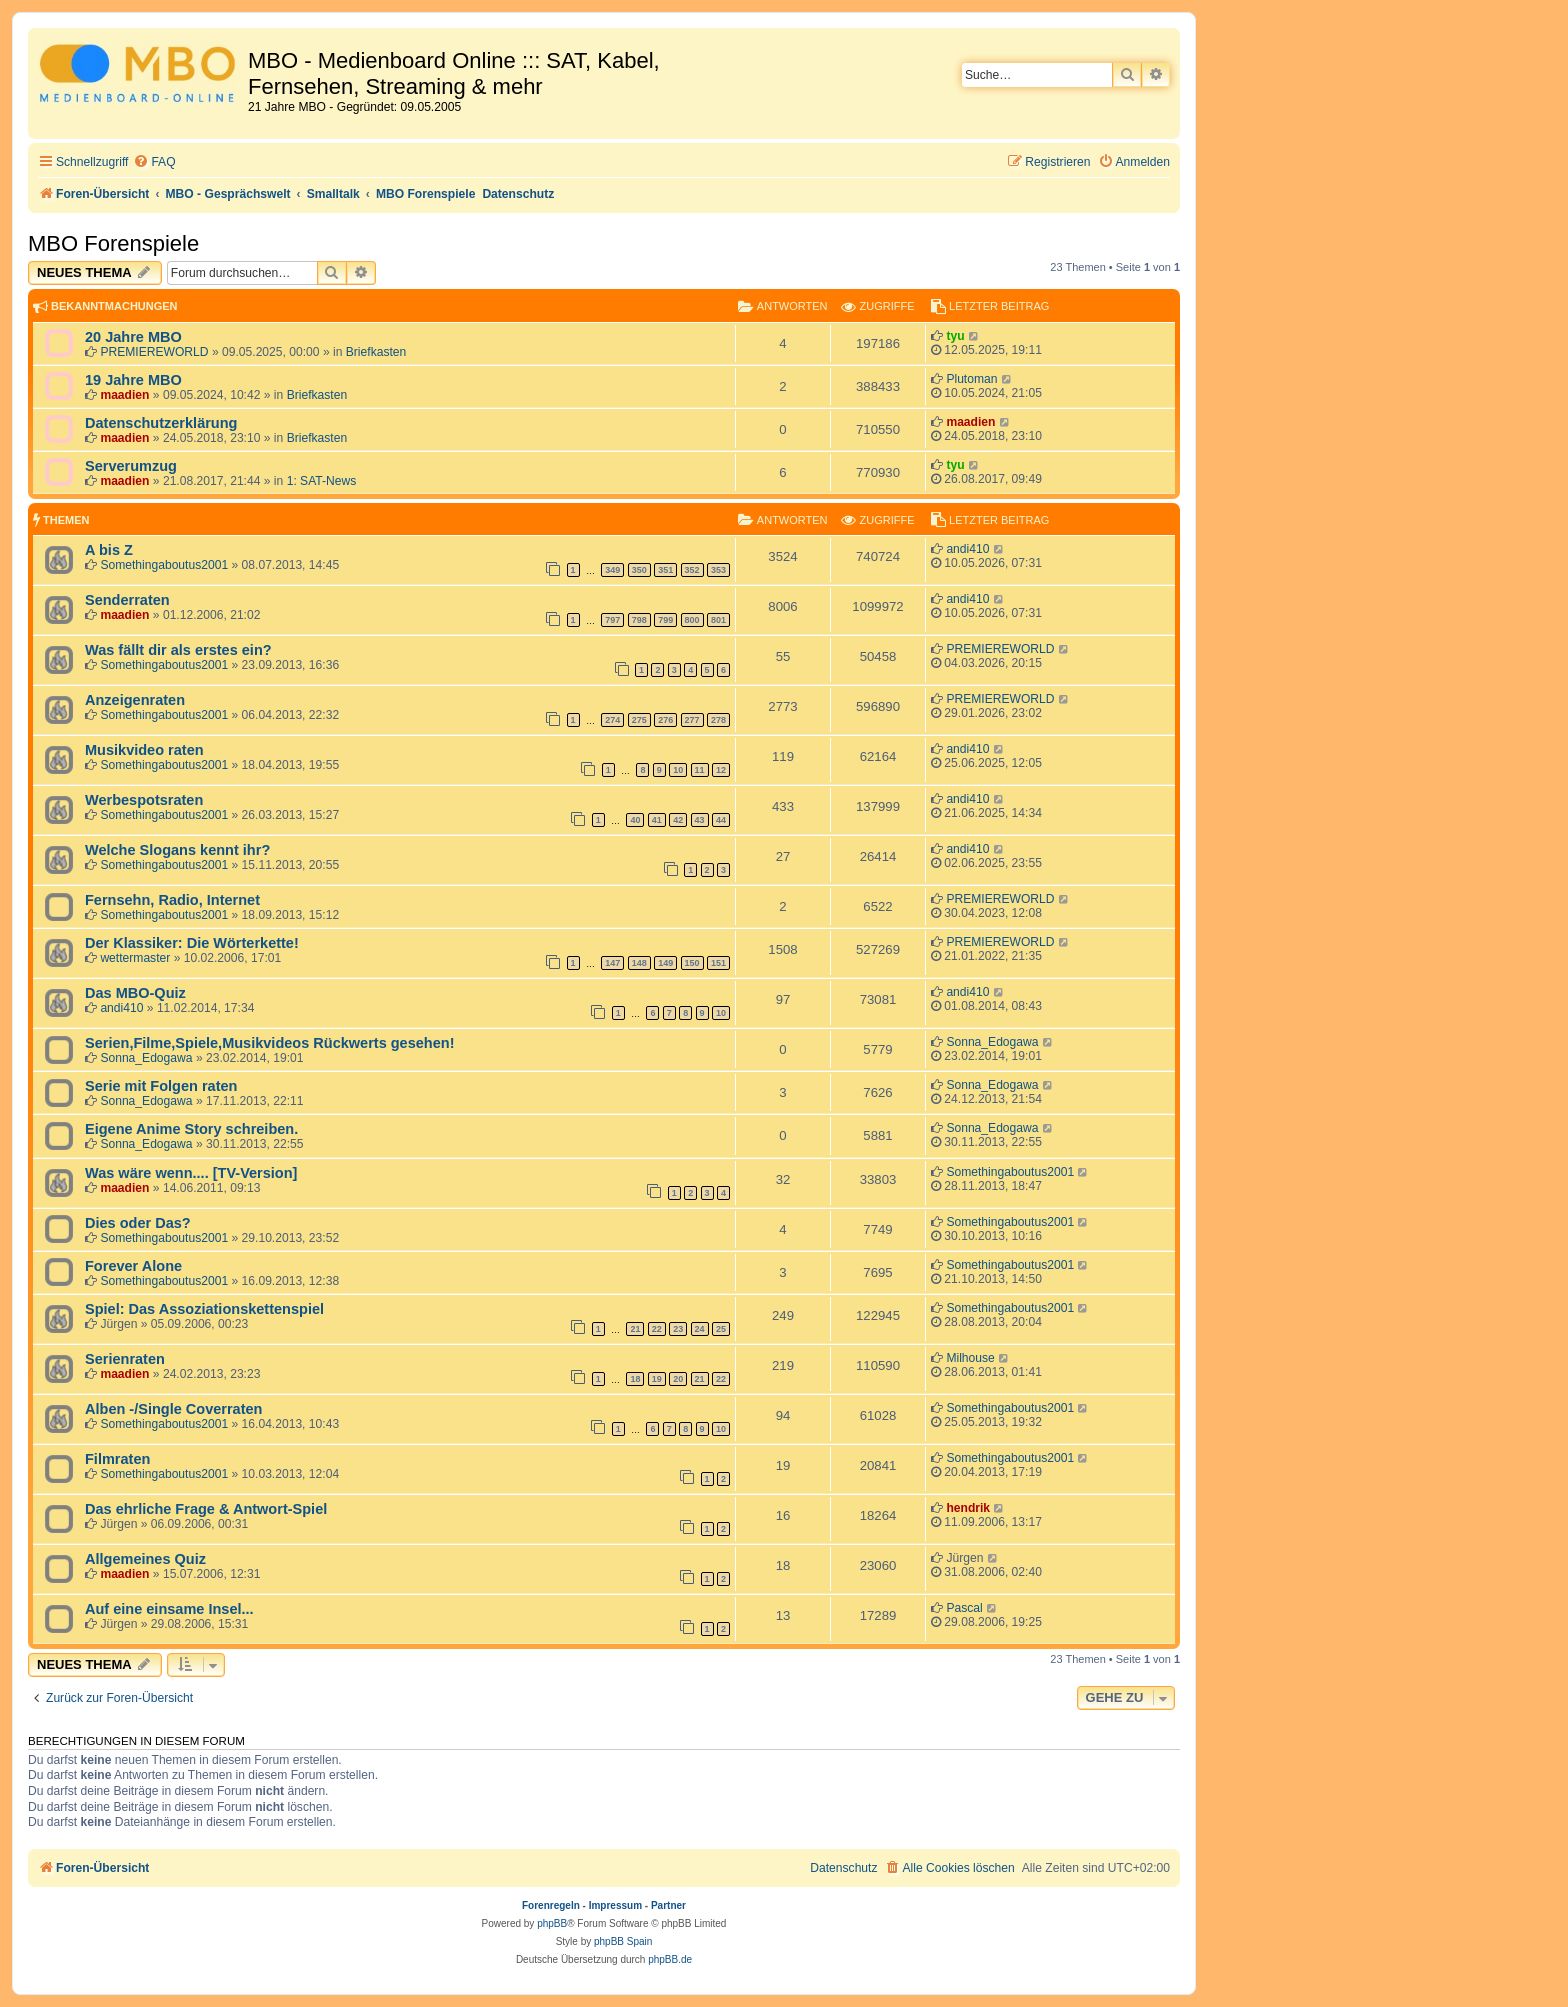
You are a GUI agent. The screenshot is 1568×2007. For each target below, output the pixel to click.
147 (612, 963)
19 (657, 1379)
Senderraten (127, 600)
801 (718, 620)
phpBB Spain (623, 1941)
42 (678, 820)
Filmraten (117, 1459)
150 (692, 963)
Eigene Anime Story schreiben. (191, 1129)
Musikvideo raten (144, 750)
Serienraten (125, 1359)
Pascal (964, 1608)
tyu (955, 336)
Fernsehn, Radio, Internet (172, 900)
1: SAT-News (322, 481)
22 (657, 1329)
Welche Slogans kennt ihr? (177, 850)
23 (678, 1329)
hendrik (968, 1508)
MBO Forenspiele (113, 243)
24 (700, 1329)
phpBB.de (670, 1959)
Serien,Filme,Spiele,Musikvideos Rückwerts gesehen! (269, 1043)
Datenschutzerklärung (161, 423)
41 (657, 820)
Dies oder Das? (138, 1223)
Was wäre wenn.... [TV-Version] (191, 1173)
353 (718, 570)
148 (639, 963)
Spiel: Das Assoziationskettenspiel (204, 1309)
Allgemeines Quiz (145, 1559)
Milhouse (970, 1358)
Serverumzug (131, 466)
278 (718, 720)
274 (612, 720)
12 (721, 770)
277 (692, 720)
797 (612, 620)
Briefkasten (376, 352)
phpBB (552, 1923)
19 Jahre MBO (133, 380)
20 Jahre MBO (133, 337)
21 (635, 1329)
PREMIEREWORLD (154, 352)
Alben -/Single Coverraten (173, 1409)
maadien (124, 395)
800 (692, 620)
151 (718, 963)
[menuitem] (154, 162)
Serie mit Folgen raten (161, 1086)
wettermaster (135, 958)
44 (721, 820)
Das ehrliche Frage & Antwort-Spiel (206, 1509)
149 (665, 963)
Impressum (615, 1905)
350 (639, 570)
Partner (668, 1905)
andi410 (967, 549)
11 (700, 770)
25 (721, 1329)
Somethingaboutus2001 (164, 565)
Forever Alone (133, 1266)
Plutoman (971, 379)
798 (639, 620)
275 (639, 720)
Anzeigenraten (135, 700)
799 (665, 620)
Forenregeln (551, 1905)
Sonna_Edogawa (146, 1058)
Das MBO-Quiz (135, 993)
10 (678, 770)
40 (635, 820)
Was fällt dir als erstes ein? (178, 650)
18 (635, 1379)
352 (692, 570)
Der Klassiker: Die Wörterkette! (192, 943)
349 (612, 570)
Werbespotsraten (144, 800)
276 (665, 720)
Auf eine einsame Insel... (169, 1609)
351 (665, 570)
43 (700, 820)
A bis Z (109, 550)
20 (678, 1379)
